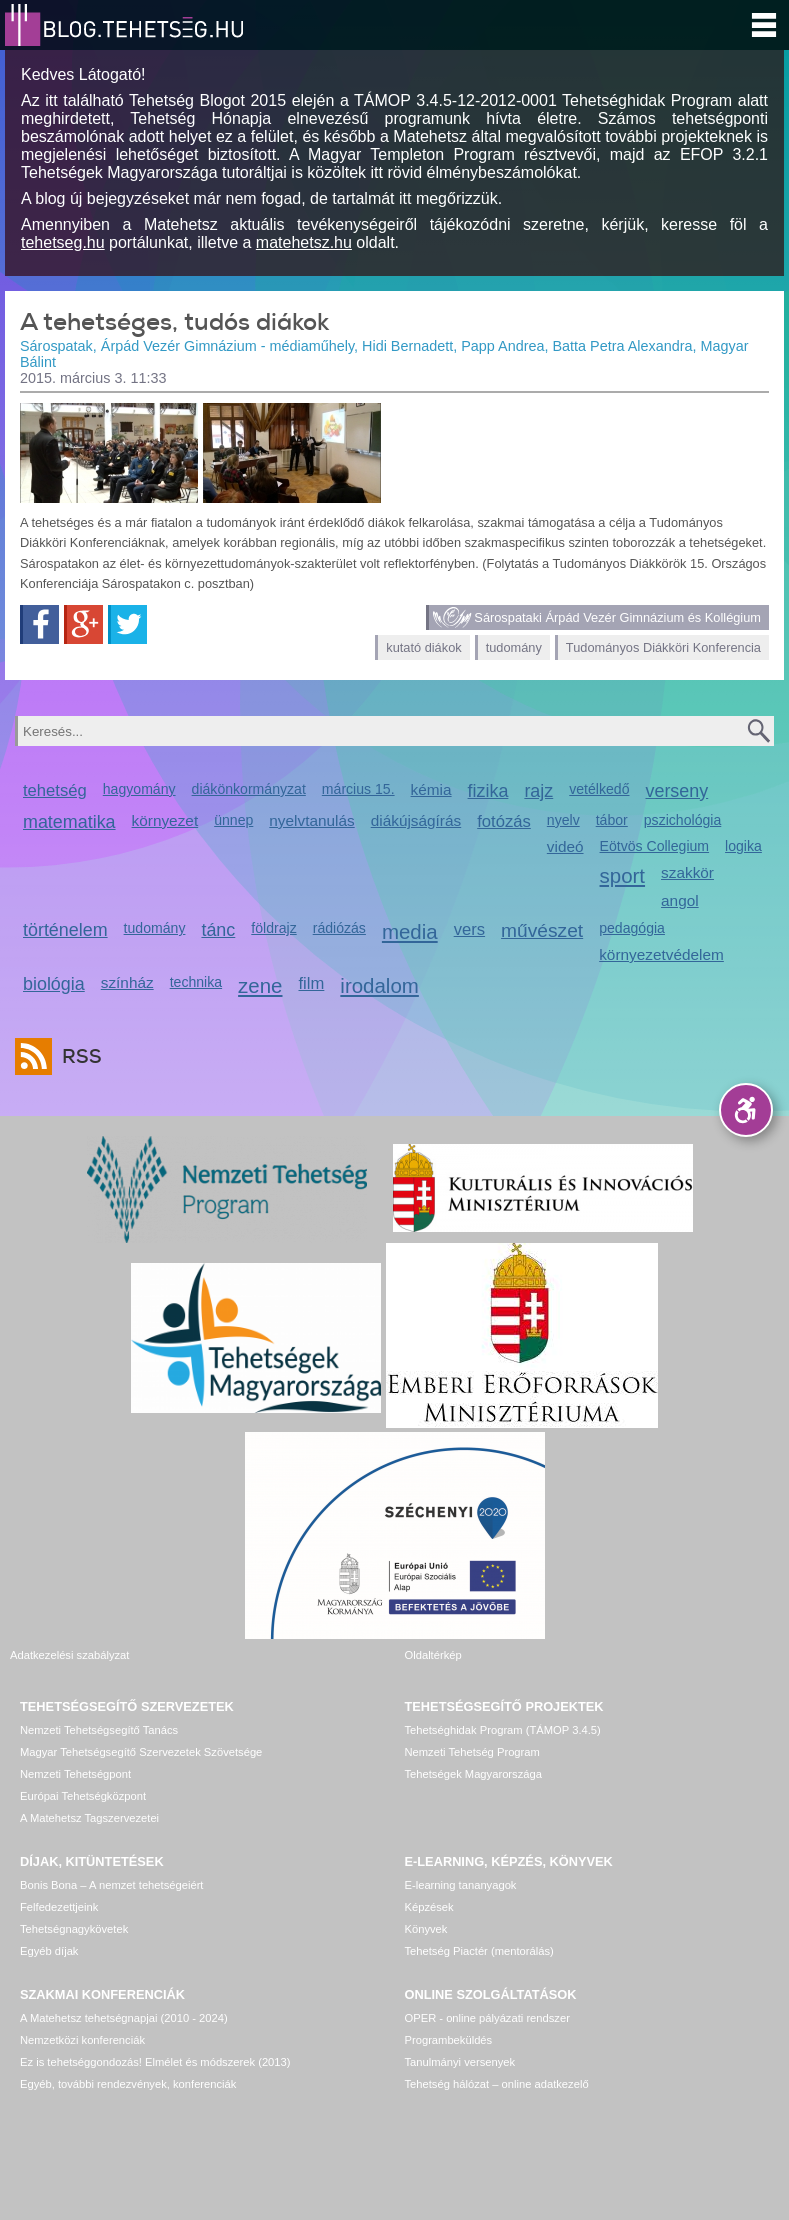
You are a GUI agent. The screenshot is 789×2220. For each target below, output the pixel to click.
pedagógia (632, 928)
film (312, 983)
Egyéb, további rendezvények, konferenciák (128, 2084)
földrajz (273, 928)
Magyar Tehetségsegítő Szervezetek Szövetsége (141, 1752)
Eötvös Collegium (655, 846)
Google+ (83, 624)
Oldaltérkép (433, 1655)
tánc (218, 930)
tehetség (55, 790)
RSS (77, 1056)
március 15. (358, 789)
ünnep (233, 820)
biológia (54, 984)
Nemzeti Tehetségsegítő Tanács (99, 1730)
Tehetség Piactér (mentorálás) (479, 1951)
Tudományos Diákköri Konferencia (663, 647)
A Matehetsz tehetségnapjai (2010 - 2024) (124, 2018)
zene (260, 985)
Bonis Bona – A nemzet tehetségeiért (111, 1885)
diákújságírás (416, 820)
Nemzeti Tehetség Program (472, 1752)
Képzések (429, 1907)
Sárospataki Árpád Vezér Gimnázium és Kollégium (617, 617)
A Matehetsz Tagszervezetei (89, 1818)
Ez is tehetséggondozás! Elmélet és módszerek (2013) (155, 2062)
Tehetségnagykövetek (74, 1929)
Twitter (127, 624)
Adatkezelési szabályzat (69, 1655)
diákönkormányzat (249, 789)
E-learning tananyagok (461, 1885)
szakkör (687, 872)
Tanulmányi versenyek (460, 2062)
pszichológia (682, 820)
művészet (542, 930)
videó (565, 846)
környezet (165, 820)
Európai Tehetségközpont (83, 1796)
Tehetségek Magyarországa (473, 1774)
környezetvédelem (661, 954)
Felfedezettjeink (59, 1907)
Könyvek (426, 1929)
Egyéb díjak (49, 1951)
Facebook (39, 624)
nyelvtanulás (311, 820)
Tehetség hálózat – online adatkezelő (497, 2084)
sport (623, 875)
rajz (538, 791)
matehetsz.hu (304, 242)
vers (469, 929)
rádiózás (339, 928)
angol (680, 900)
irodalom (379, 985)
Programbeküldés (449, 2040)
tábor (612, 820)
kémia (431, 789)
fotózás (504, 821)
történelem (65, 930)
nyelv (563, 820)
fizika (488, 791)
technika (196, 982)
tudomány (514, 647)
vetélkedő (599, 789)
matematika (69, 822)
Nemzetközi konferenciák (82, 2040)
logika (743, 846)
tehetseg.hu (63, 242)
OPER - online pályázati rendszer (487, 2018)
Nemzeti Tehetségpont (75, 1774)
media (410, 931)
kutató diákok (423, 647)
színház (127, 982)
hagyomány (139, 789)
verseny (677, 791)
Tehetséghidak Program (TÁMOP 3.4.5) (503, 1730)
